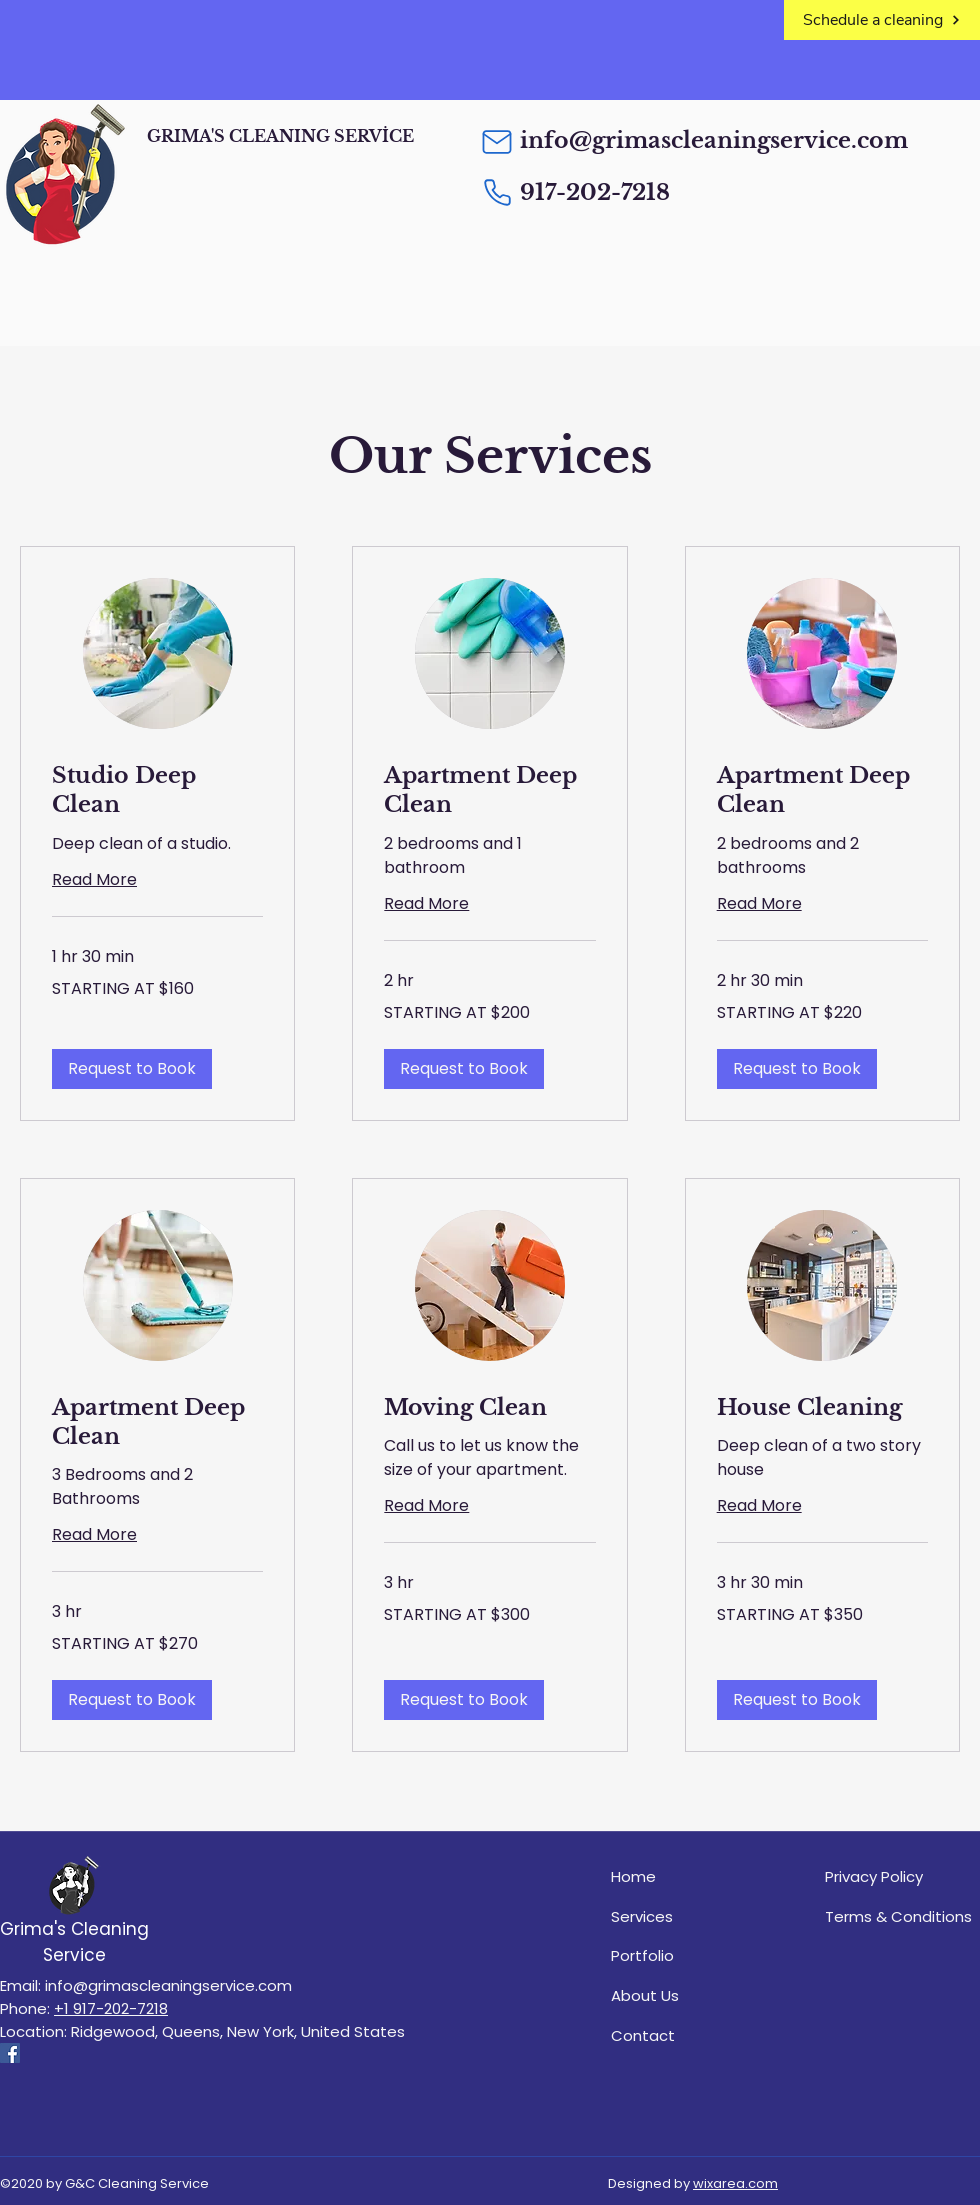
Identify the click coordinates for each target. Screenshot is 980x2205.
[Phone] (497, 192)
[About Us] (688, 1995)
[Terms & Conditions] (902, 1916)
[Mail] (497, 142)
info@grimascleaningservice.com (714, 140)
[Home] (688, 1876)
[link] (157, 790)
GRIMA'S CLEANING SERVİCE (280, 136)
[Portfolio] (688, 1955)
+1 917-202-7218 (111, 2008)
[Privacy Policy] (902, 1876)
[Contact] (688, 2035)
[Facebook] (10, 2053)
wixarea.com (735, 2183)
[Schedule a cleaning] (882, 20)
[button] (132, 1069)
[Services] (688, 1916)
